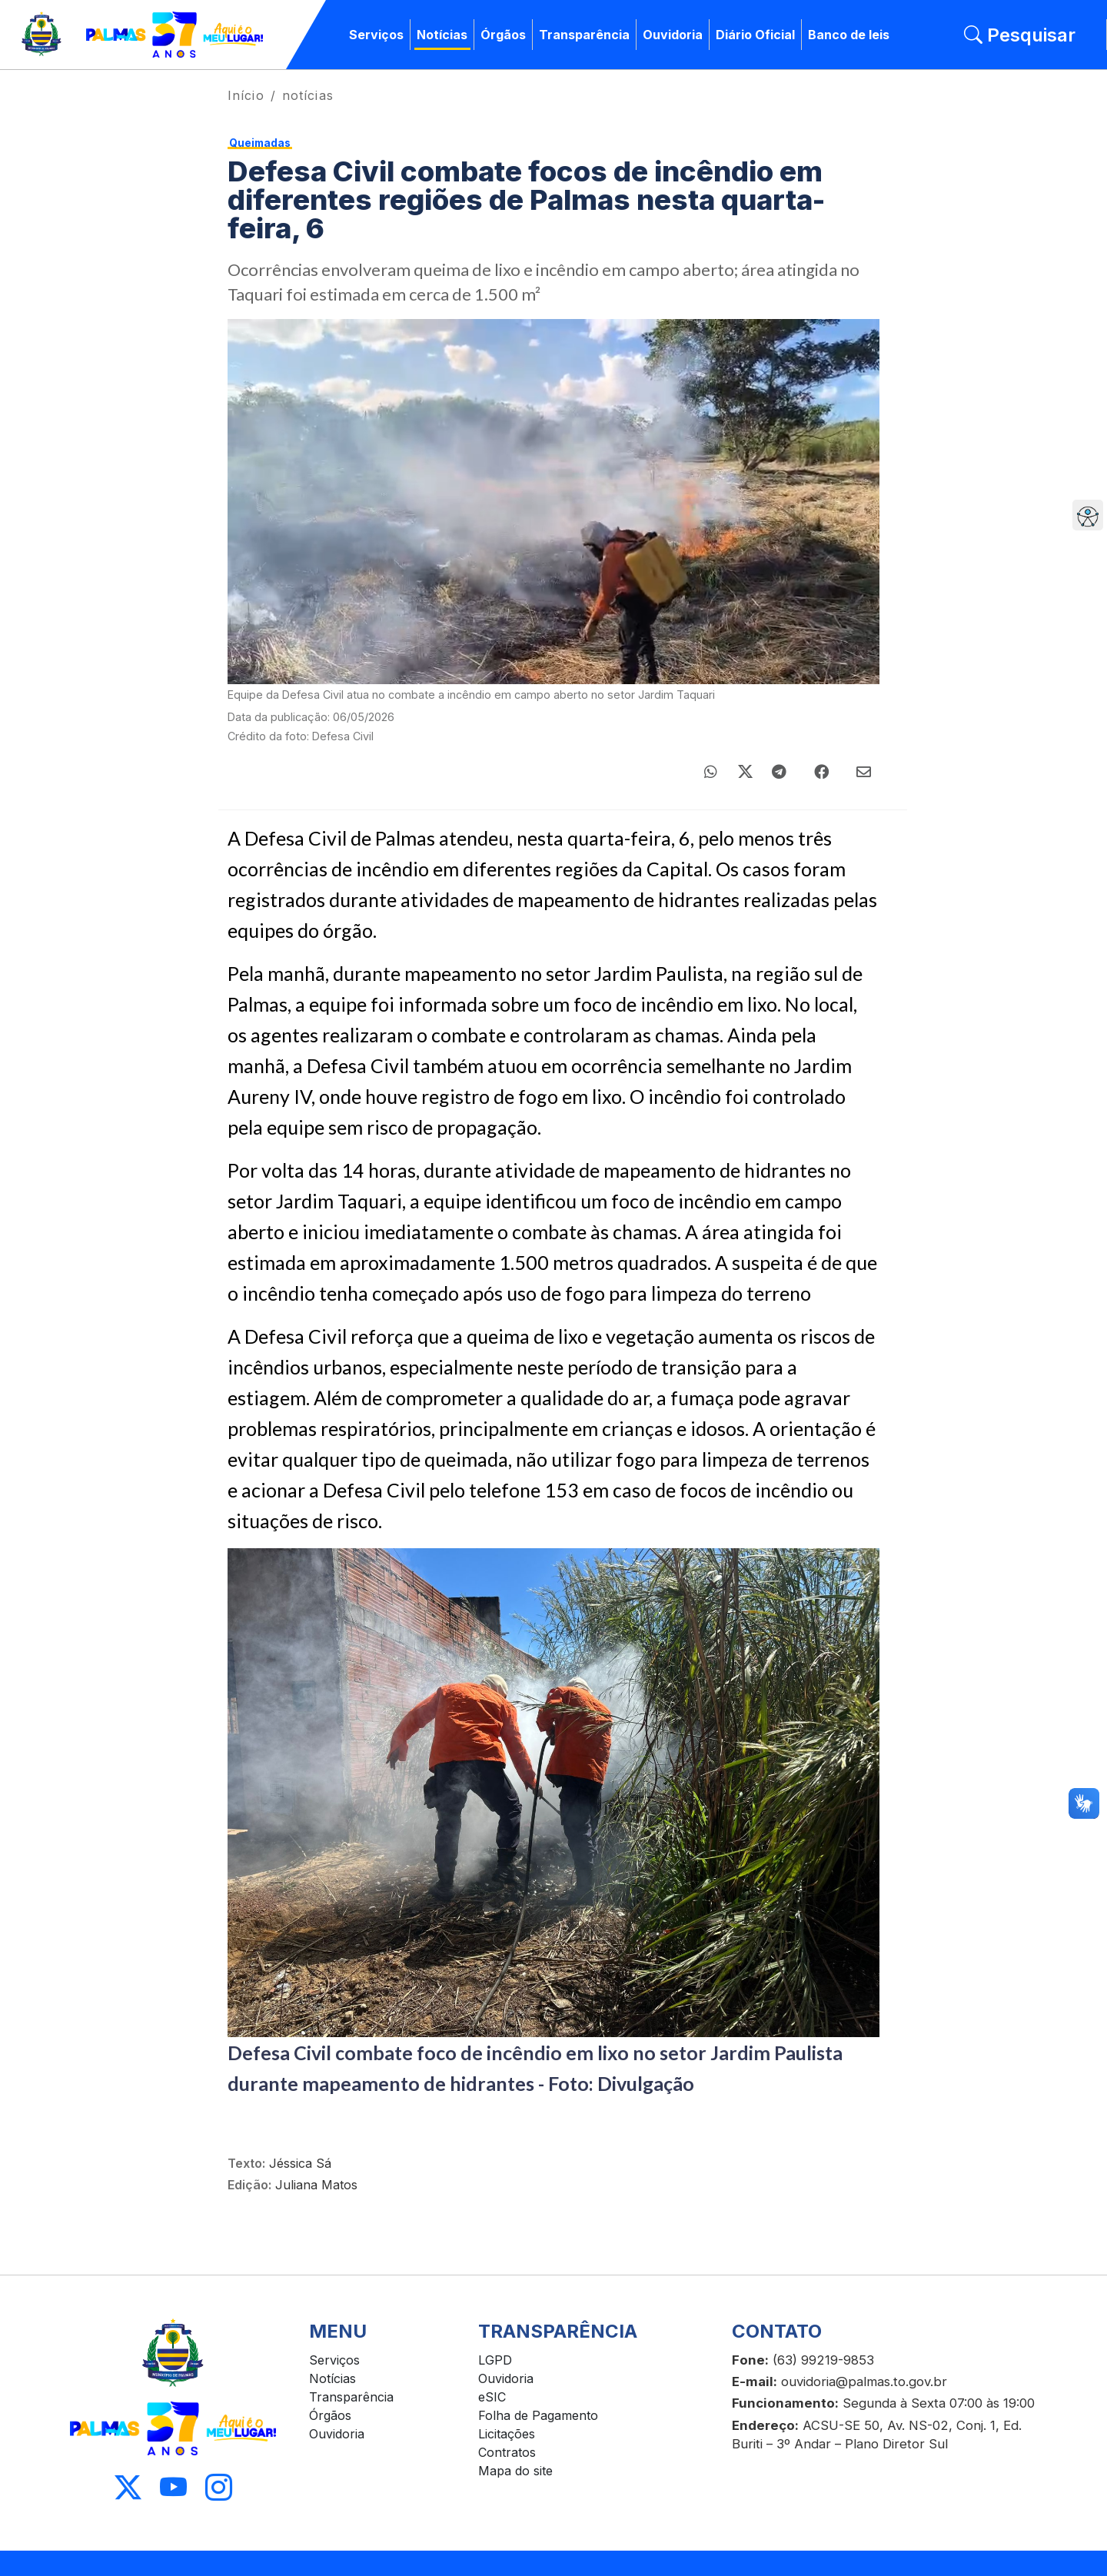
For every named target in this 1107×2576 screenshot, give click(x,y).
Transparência (584, 34)
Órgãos (503, 34)
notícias (308, 95)
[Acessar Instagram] (218, 2488)
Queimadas (260, 143)
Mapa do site (515, 2470)
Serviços (376, 34)
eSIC (492, 2397)
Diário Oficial (755, 34)
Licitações (506, 2433)
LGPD (495, 2360)
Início (246, 95)
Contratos (507, 2452)
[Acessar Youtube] (173, 2488)
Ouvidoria (673, 34)
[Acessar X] (128, 2488)
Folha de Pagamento (538, 2415)
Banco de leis (848, 34)
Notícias (442, 34)
